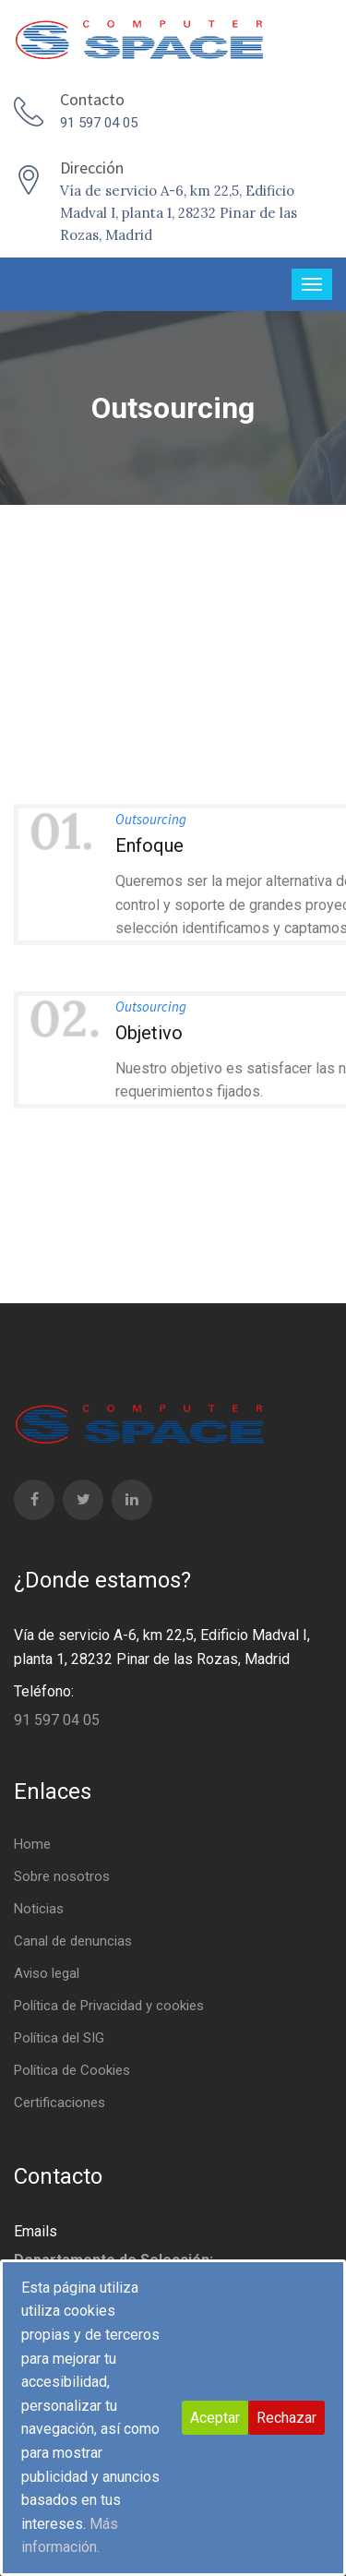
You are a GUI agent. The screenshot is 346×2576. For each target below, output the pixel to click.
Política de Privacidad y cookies (109, 2005)
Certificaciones (59, 2102)
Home (32, 1844)
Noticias (39, 1908)
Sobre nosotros (62, 1876)
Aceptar (215, 2417)
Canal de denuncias (73, 1941)
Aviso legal (46, 1973)
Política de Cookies (72, 2070)
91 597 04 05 (98, 122)
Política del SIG (59, 2038)
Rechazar (286, 2417)
